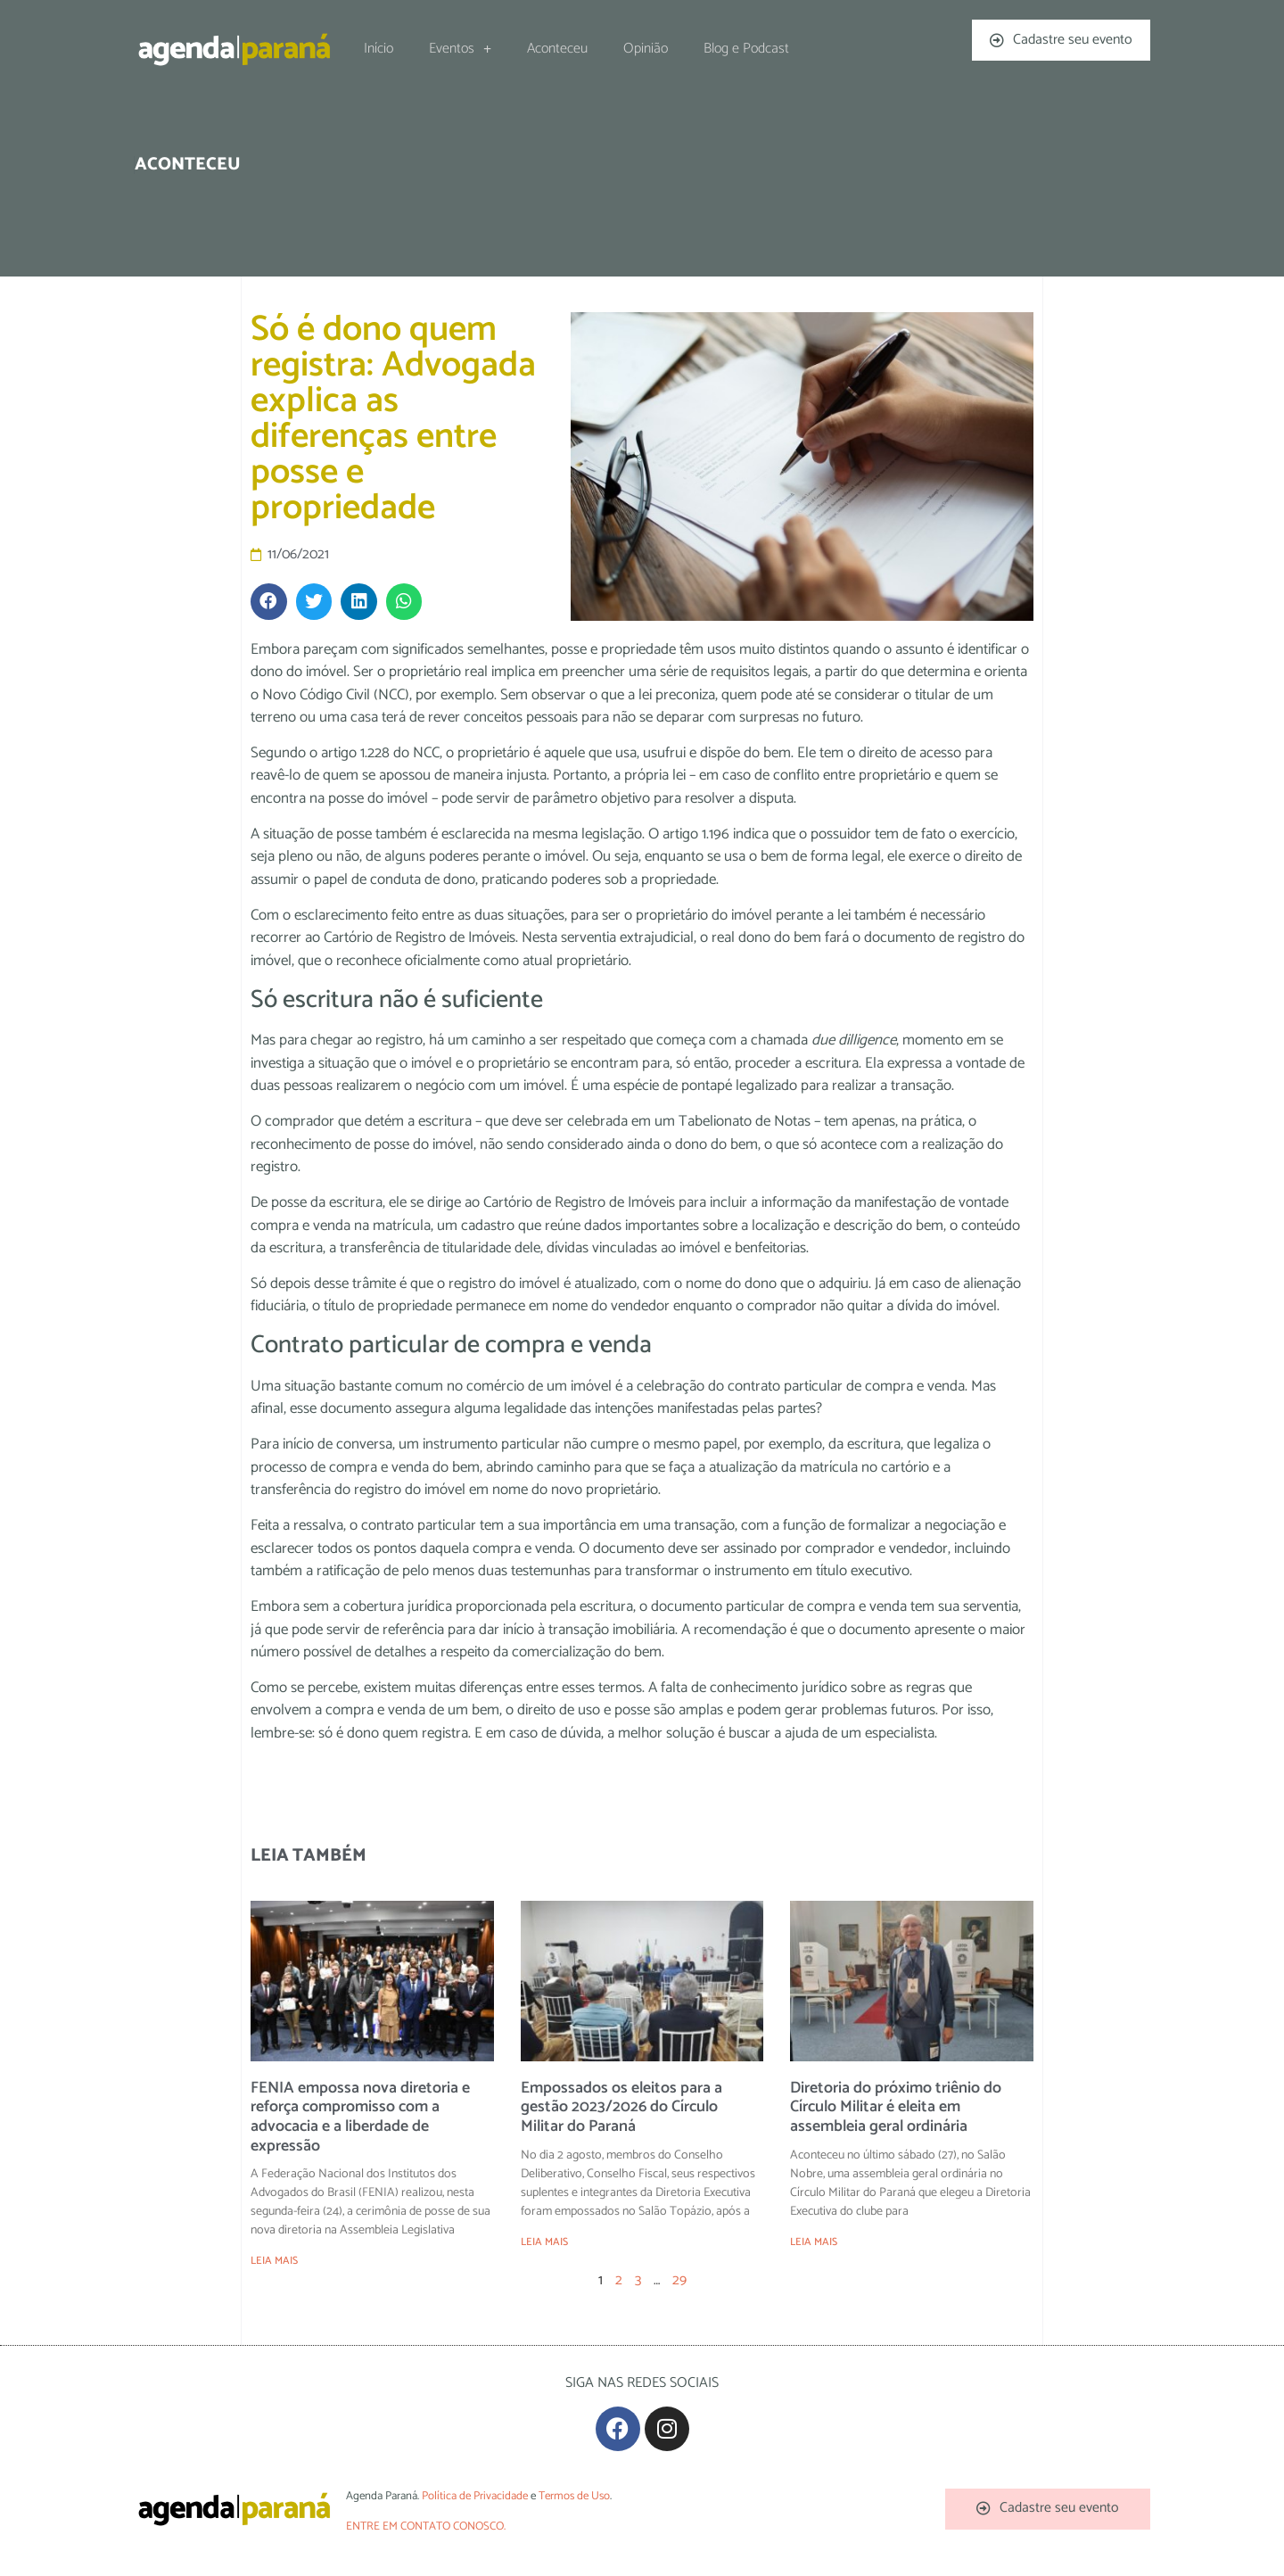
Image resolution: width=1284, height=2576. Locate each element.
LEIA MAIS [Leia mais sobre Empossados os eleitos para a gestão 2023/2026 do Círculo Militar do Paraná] (544, 2241)
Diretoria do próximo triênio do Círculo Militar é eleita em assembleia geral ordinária (895, 2107)
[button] (269, 601)
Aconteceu (557, 49)
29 (679, 2280)
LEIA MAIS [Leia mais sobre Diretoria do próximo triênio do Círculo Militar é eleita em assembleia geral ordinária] (813, 2241)
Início (378, 49)
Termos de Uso (574, 2496)
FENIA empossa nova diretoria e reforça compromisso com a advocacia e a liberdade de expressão (360, 2117)
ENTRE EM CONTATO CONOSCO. (426, 2526)
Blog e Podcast (746, 49)
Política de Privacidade (475, 2496)
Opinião (645, 49)
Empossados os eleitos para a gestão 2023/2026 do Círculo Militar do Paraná (621, 2107)
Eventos (460, 49)
